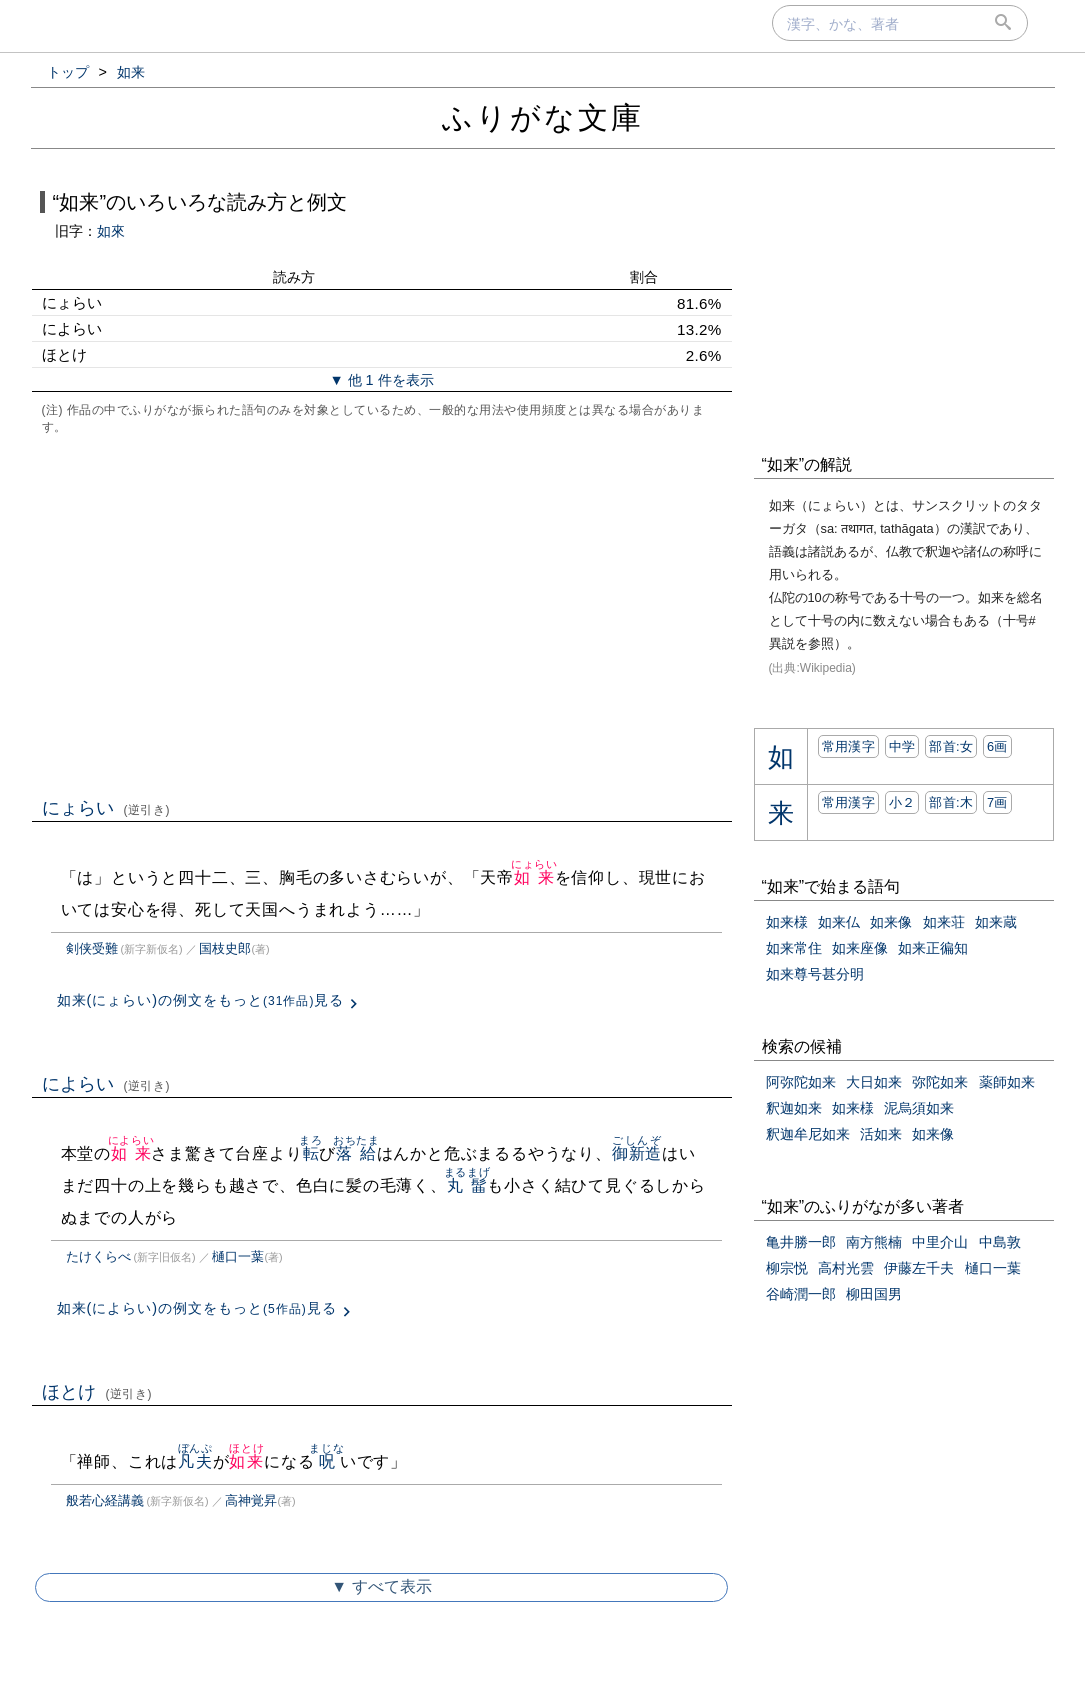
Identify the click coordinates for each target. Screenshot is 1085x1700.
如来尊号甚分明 (815, 974)
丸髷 (467, 1185)
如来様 (787, 922)
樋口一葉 (238, 1256)
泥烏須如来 (919, 1108)
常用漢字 (848, 746)
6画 (997, 746)
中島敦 (1000, 1242)
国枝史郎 (225, 948)
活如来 (881, 1134)
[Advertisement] (382, 614)
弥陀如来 (940, 1082)
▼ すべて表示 (381, 1586)
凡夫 (195, 1461)
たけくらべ (98, 1256)
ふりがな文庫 (543, 117)
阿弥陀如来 (801, 1082)
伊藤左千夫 (919, 1268)
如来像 (891, 922)
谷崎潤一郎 (801, 1294)
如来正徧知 (933, 948)
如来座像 (860, 948)
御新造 (637, 1153)
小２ (902, 802)
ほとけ (97, 1392)
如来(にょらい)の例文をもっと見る (201, 1000)
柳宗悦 (787, 1268)
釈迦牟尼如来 (808, 1134)
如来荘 (944, 922)
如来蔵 (996, 922)
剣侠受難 (92, 948)
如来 (534, 877)
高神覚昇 (251, 1500)
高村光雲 (846, 1268)
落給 (356, 1153)
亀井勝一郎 (801, 1242)
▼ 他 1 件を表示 (381, 380)
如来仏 (839, 922)
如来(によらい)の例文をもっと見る (197, 1308)
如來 (111, 231)
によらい (106, 1084)
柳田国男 (874, 1294)
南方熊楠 (874, 1242)
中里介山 (940, 1242)
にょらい (106, 808)
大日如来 (874, 1082)
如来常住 (794, 948)
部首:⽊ (951, 802)
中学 (902, 746)
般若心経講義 (105, 1500)
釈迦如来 (794, 1108)
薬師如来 (1007, 1082)
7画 (997, 802)
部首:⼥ (951, 746)
